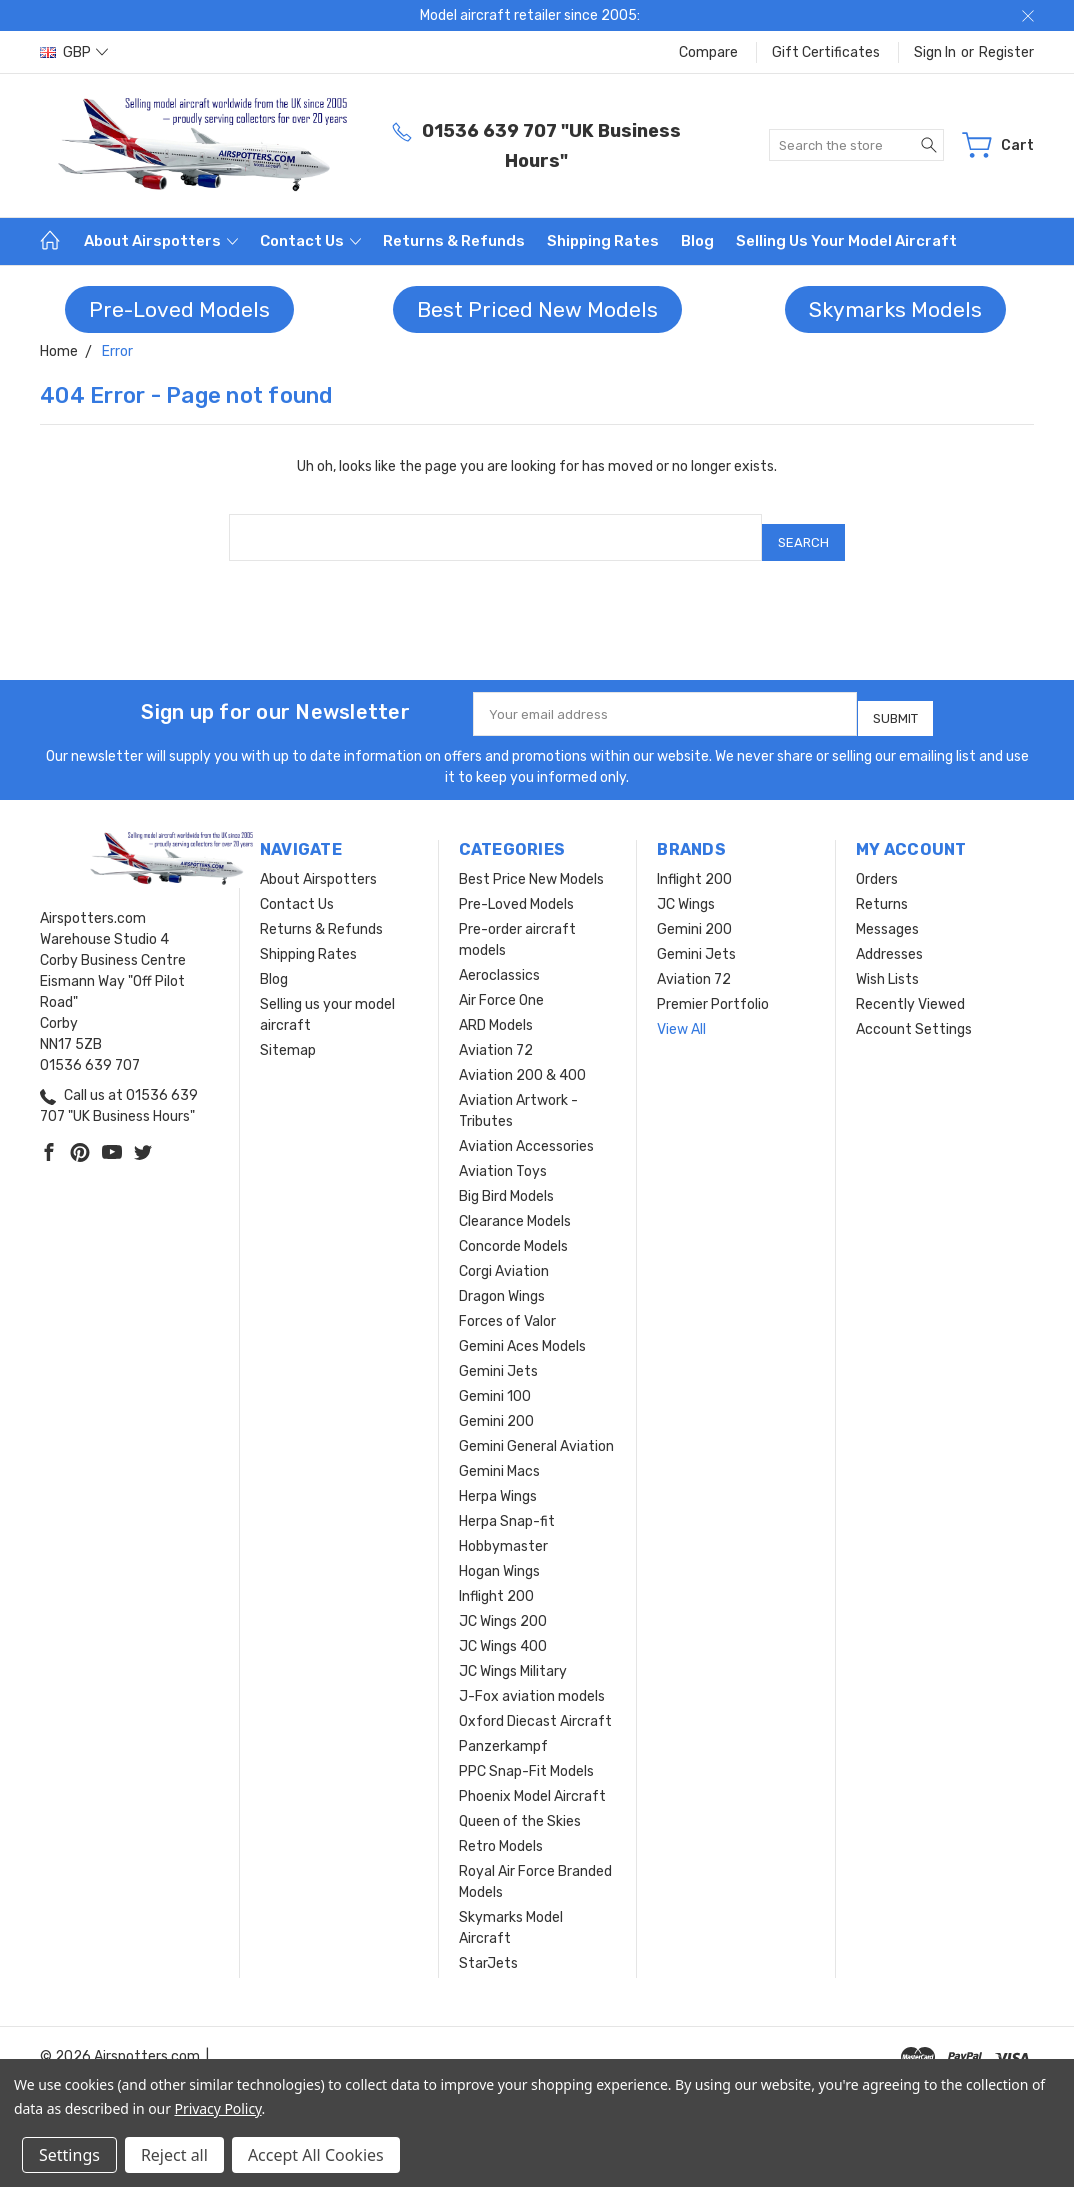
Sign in (935, 52)
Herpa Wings (498, 1479)
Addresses (889, 937)
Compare (708, 52)
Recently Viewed (910, 987)
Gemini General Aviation (536, 1429)
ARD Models (496, 1008)
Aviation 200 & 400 (522, 1058)
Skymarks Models (895, 309)
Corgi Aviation (504, 1254)
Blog (697, 241)
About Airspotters (161, 241)
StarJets (488, 1946)
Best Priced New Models (537, 309)
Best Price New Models (531, 862)
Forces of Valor (507, 1304)
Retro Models (501, 1829)
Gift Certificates (826, 52)
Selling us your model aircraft (846, 241)
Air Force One (501, 983)
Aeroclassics (499, 958)
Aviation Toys (503, 1154)
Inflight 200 (496, 1579)
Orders (877, 862)
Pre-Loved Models (179, 309)
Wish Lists (887, 962)
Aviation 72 (496, 1033)
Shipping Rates (603, 241)
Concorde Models (513, 1229)
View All (681, 1012)
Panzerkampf (503, 1729)
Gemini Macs (499, 1454)
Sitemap (288, 1033)
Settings (69, 2155)
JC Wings (686, 887)
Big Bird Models (506, 1179)
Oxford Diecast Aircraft (535, 1704)
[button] (179, 310)
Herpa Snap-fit (507, 1504)
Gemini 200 (496, 1404)
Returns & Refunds (454, 241)
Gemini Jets (498, 1354)
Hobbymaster (503, 1529)
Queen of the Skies (520, 1804)
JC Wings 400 (503, 1629)
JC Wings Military (513, 1654)
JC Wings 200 (503, 1604)
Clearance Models (515, 1204)
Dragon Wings (502, 1279)
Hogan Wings (499, 1554)
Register (1006, 52)
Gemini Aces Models (522, 1329)
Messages (887, 912)
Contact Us (310, 241)
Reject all (174, 2155)
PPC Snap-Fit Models (526, 1754)
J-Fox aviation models (532, 1679)
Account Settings (914, 1012)
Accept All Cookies (316, 2155)
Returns (882, 887)
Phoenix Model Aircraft (532, 1779)
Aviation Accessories (526, 1129)
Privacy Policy (218, 2108)
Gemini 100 (495, 1379)
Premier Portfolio (713, 987)
